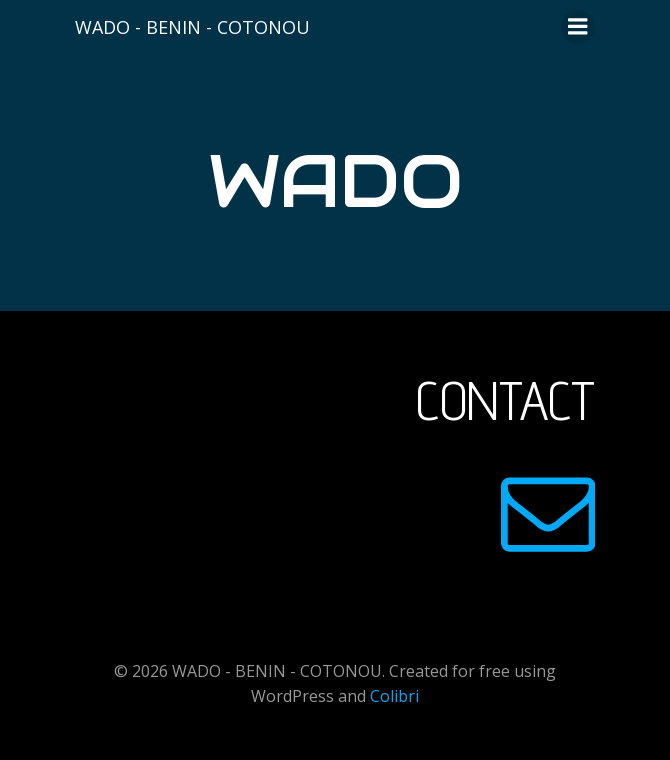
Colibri (394, 696)
